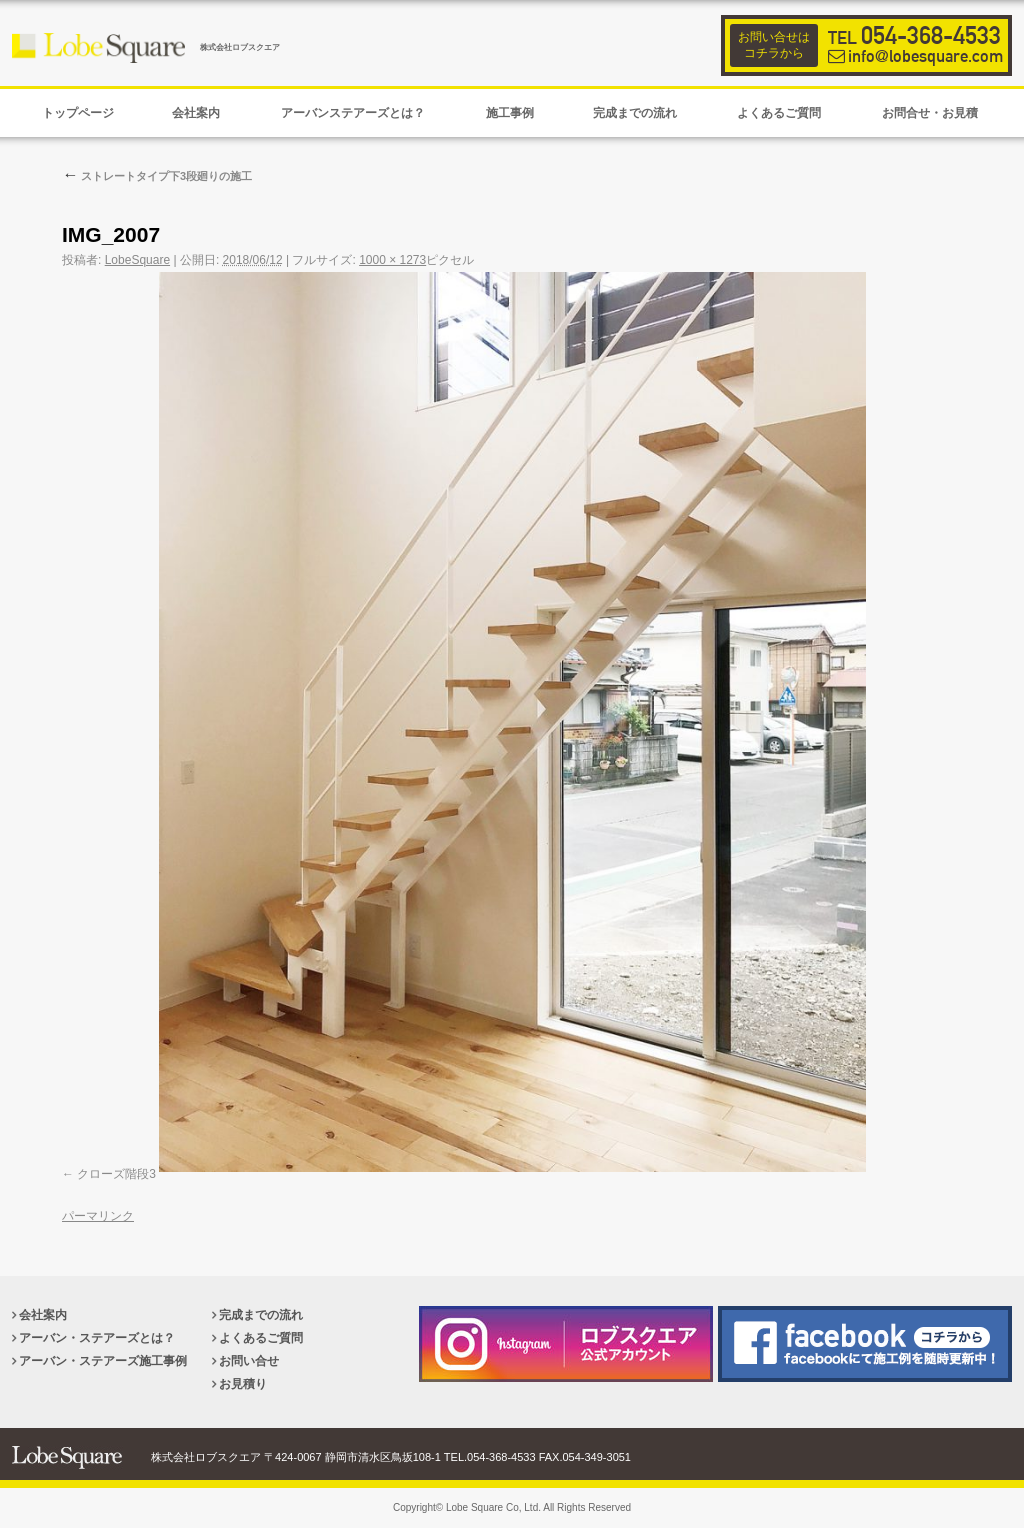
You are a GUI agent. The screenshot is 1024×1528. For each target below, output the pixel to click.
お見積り (243, 1384)
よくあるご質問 (261, 1338)
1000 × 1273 (392, 260)
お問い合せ (249, 1361)
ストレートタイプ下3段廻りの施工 (157, 176)
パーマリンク (98, 1216)
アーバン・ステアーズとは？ (97, 1338)
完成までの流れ (261, 1315)
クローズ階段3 (116, 1174)
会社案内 (43, 1315)
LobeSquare (137, 260)
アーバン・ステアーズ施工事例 (103, 1361)
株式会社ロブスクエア (240, 47)
